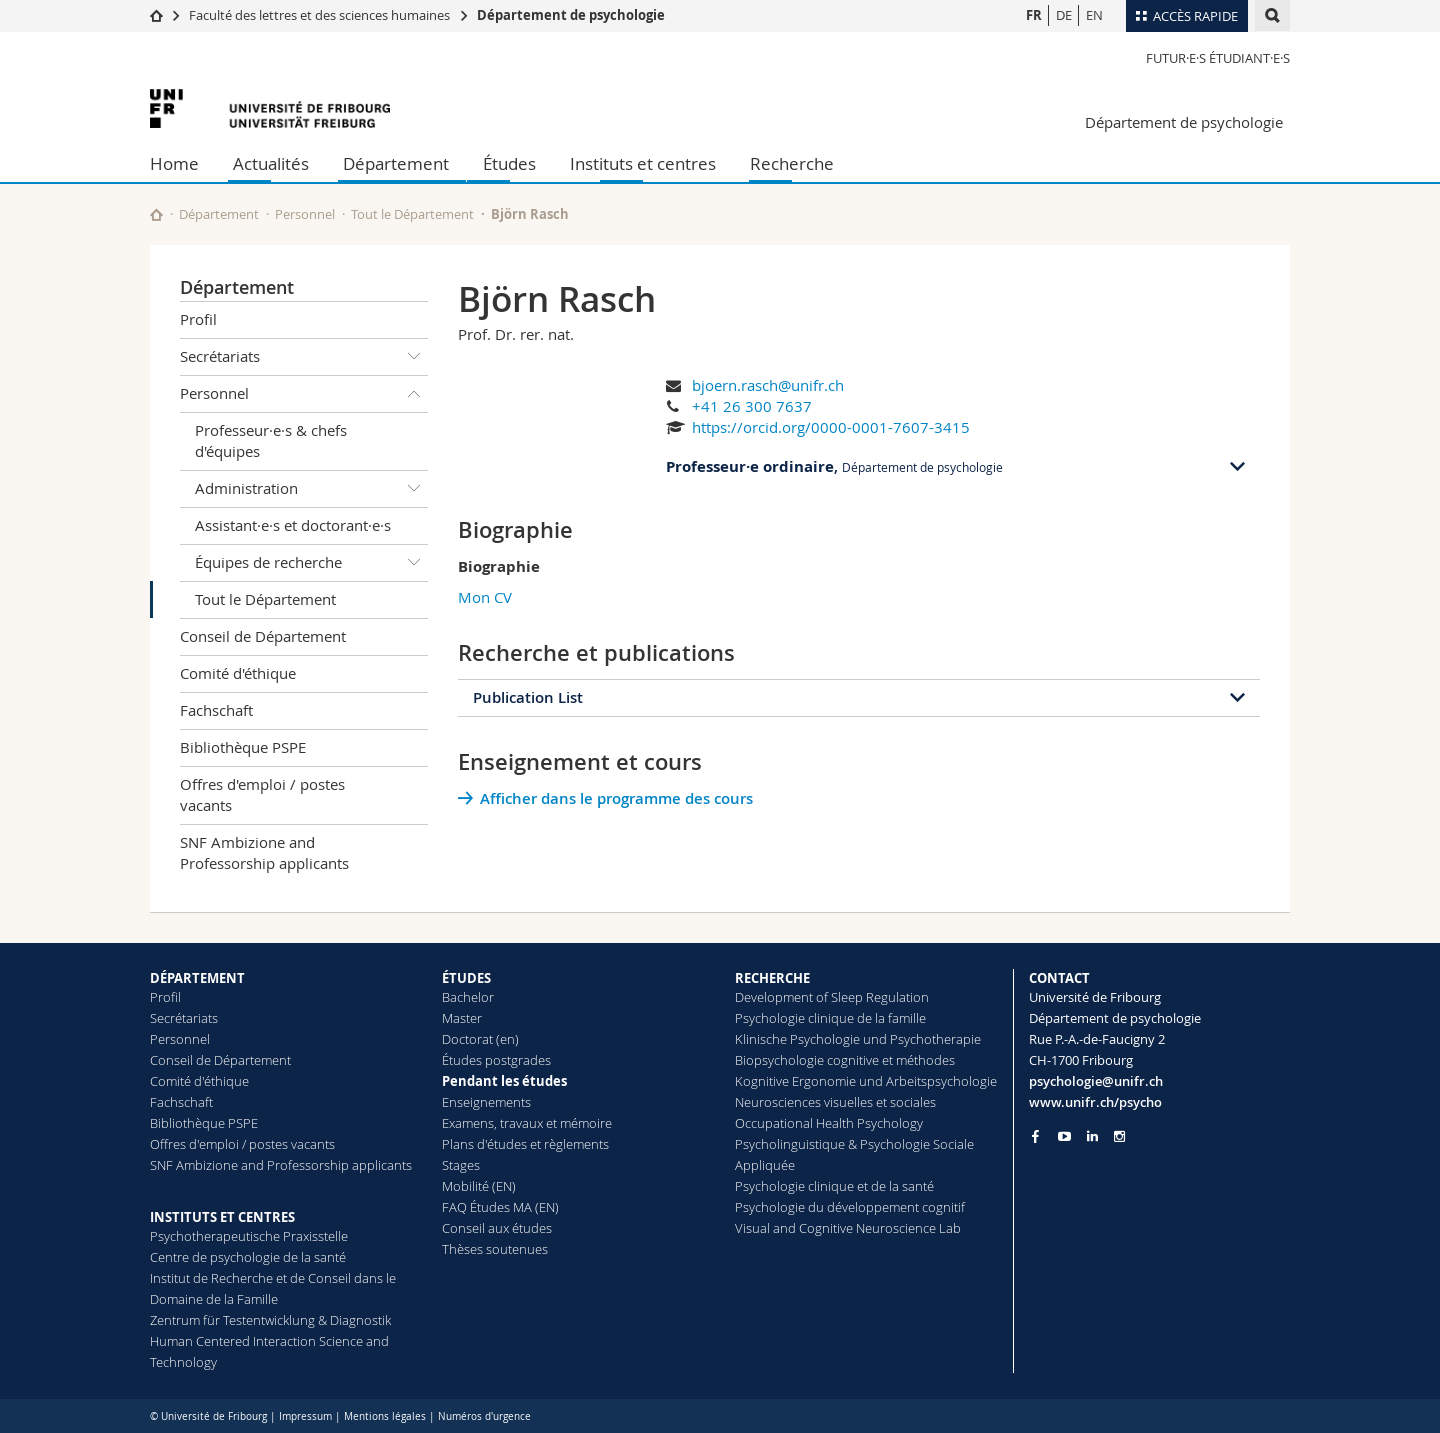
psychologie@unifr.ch (1096, 1081)
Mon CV (485, 597)
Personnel (305, 214)
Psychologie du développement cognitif (850, 1207)
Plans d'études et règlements (525, 1144)
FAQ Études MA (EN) (500, 1207)
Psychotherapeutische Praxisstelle (249, 1236)
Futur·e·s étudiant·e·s (1218, 58)
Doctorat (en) (480, 1039)
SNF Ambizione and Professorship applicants (264, 852)
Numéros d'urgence (484, 1416)
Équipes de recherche (311, 563)
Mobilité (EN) (479, 1186)
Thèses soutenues (495, 1249)
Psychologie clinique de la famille (830, 1018)
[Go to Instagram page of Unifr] (1119, 1136)
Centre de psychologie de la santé (248, 1257)
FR (1034, 15)
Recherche (792, 163)
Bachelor (468, 997)
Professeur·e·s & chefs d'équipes (271, 440)
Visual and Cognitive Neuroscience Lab (848, 1228)
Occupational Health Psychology (829, 1123)
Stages (461, 1165)
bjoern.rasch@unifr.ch (768, 385)
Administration (311, 489)
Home (174, 163)
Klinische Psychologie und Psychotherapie (858, 1039)
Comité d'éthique (238, 673)
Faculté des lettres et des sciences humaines (319, 15)
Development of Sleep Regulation (832, 997)
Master (462, 1018)
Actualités (271, 163)
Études (509, 163)
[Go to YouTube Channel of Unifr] (1064, 1136)
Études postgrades (496, 1060)
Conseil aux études (497, 1228)
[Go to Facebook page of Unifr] (1035, 1136)
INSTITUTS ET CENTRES (222, 1217)
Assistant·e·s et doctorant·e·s (293, 525)
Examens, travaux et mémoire (527, 1123)
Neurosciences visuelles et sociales (835, 1102)
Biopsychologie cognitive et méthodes (845, 1060)
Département (396, 163)
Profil (198, 319)
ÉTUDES (466, 978)
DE (1064, 15)
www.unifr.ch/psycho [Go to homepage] (1095, 1102)
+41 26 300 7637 (752, 406)
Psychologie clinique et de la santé (834, 1186)
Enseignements (486, 1102)
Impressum (305, 1416)
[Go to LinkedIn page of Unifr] (1092, 1136)
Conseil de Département (263, 636)
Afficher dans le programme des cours (616, 798)
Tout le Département (412, 214)
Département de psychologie (571, 15)
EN (1094, 15)
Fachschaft (216, 710)
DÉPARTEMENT (197, 978)
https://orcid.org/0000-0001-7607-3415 (831, 427)
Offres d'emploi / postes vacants (262, 794)
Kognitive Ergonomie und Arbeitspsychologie (866, 1081)
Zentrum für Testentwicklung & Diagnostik (270, 1320)
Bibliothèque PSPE (243, 747)
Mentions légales (385, 1416)
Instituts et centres (643, 163)
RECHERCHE (772, 978)
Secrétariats (304, 357)
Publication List (528, 697)
